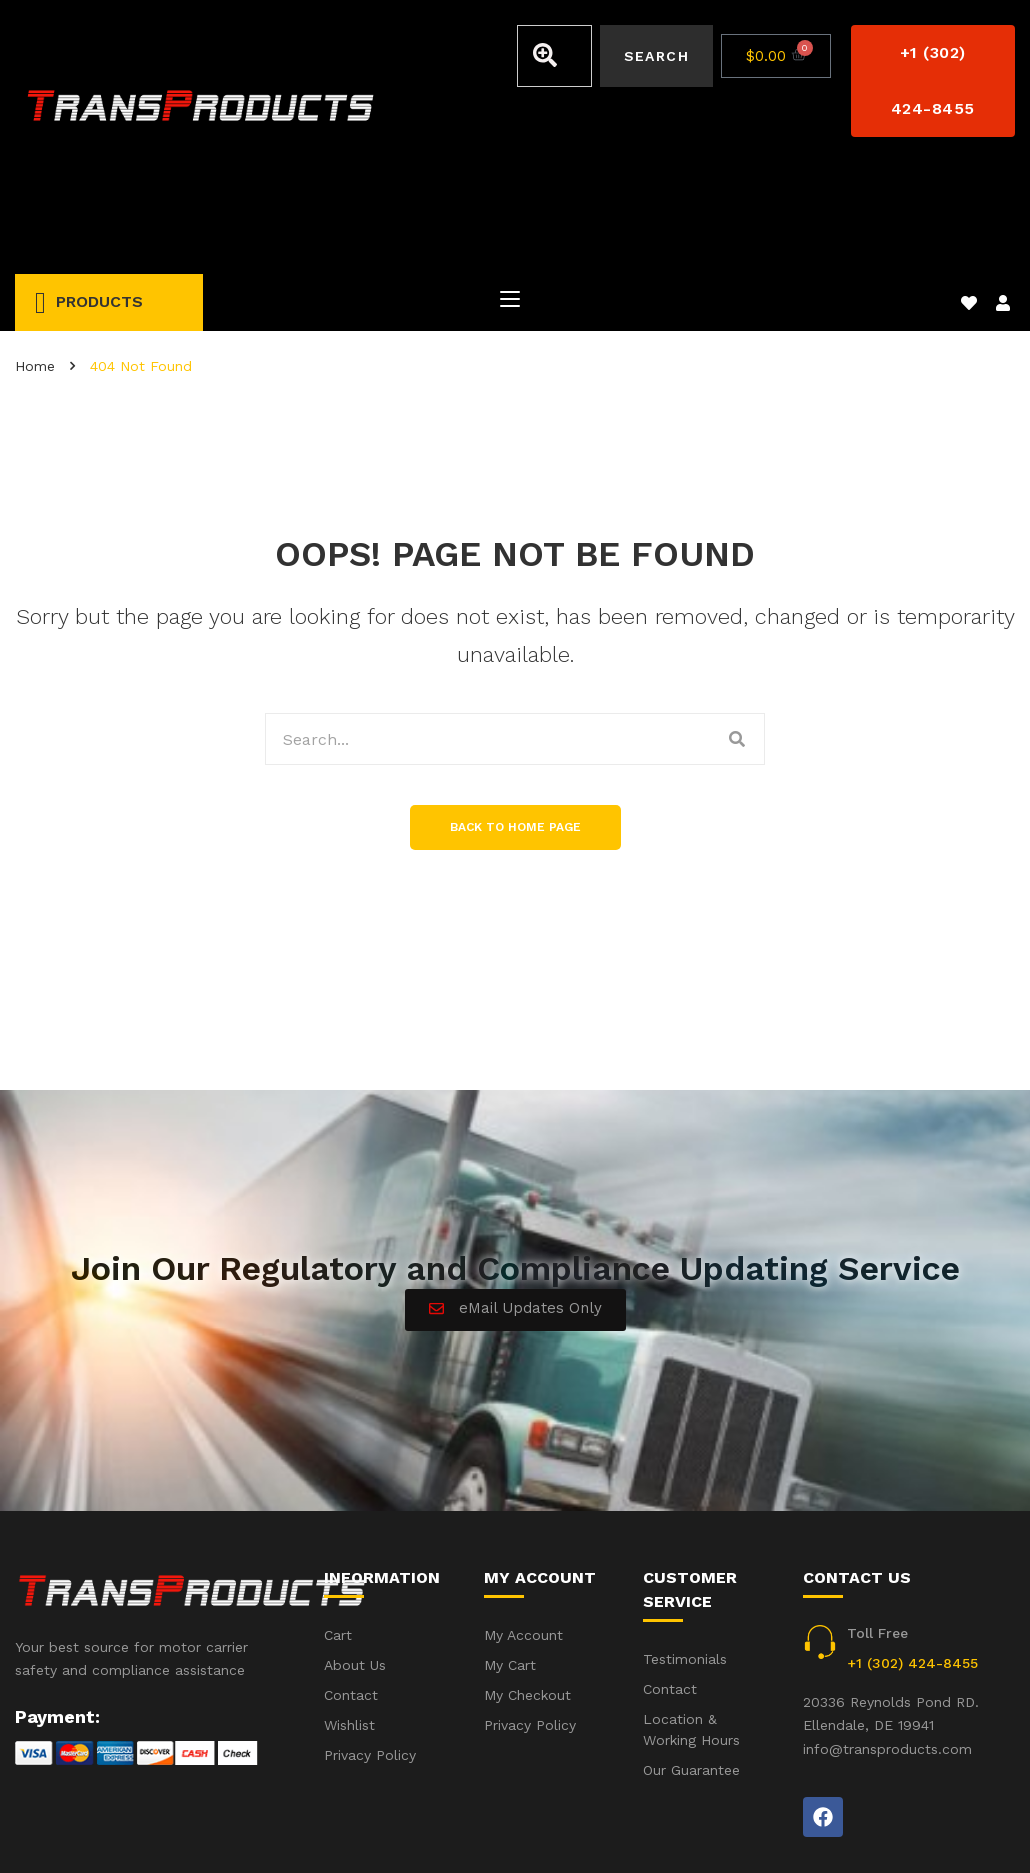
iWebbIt (166, 1832)
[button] (933, 81)
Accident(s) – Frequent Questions (777, 1831)
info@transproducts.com (887, 1637)
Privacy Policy (969, 1831)
